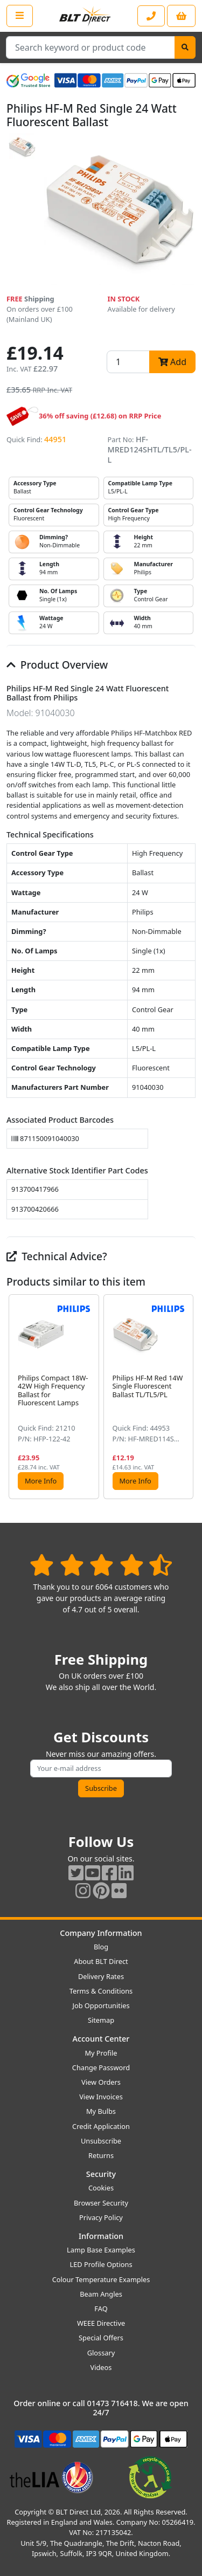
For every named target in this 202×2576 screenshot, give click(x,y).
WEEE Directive (101, 2323)
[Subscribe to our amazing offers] (101, 1768)
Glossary (101, 2353)
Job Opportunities (100, 2005)
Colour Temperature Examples (101, 2279)
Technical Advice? (56, 1256)
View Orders (101, 2082)
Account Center (101, 2039)
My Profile (101, 2053)
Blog (101, 1947)
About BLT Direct (101, 1961)
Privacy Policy (101, 2217)
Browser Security (101, 2203)
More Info (41, 1481)
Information (101, 2236)
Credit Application (101, 2126)
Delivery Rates (101, 1976)
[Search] (185, 47)
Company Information (101, 1933)
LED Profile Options (100, 2264)
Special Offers (101, 2338)
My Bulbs (101, 2111)
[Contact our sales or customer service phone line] (151, 15)
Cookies (101, 2188)
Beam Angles (101, 2294)
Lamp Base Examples (101, 2250)
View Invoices (101, 2096)
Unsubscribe (101, 2141)
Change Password (101, 2067)
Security (101, 2174)
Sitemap (101, 2020)
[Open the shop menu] (19, 15)
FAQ (100, 2308)
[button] (187, 1396)
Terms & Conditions (101, 1991)
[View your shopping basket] (181, 16)
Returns (101, 2155)
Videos (101, 2367)
